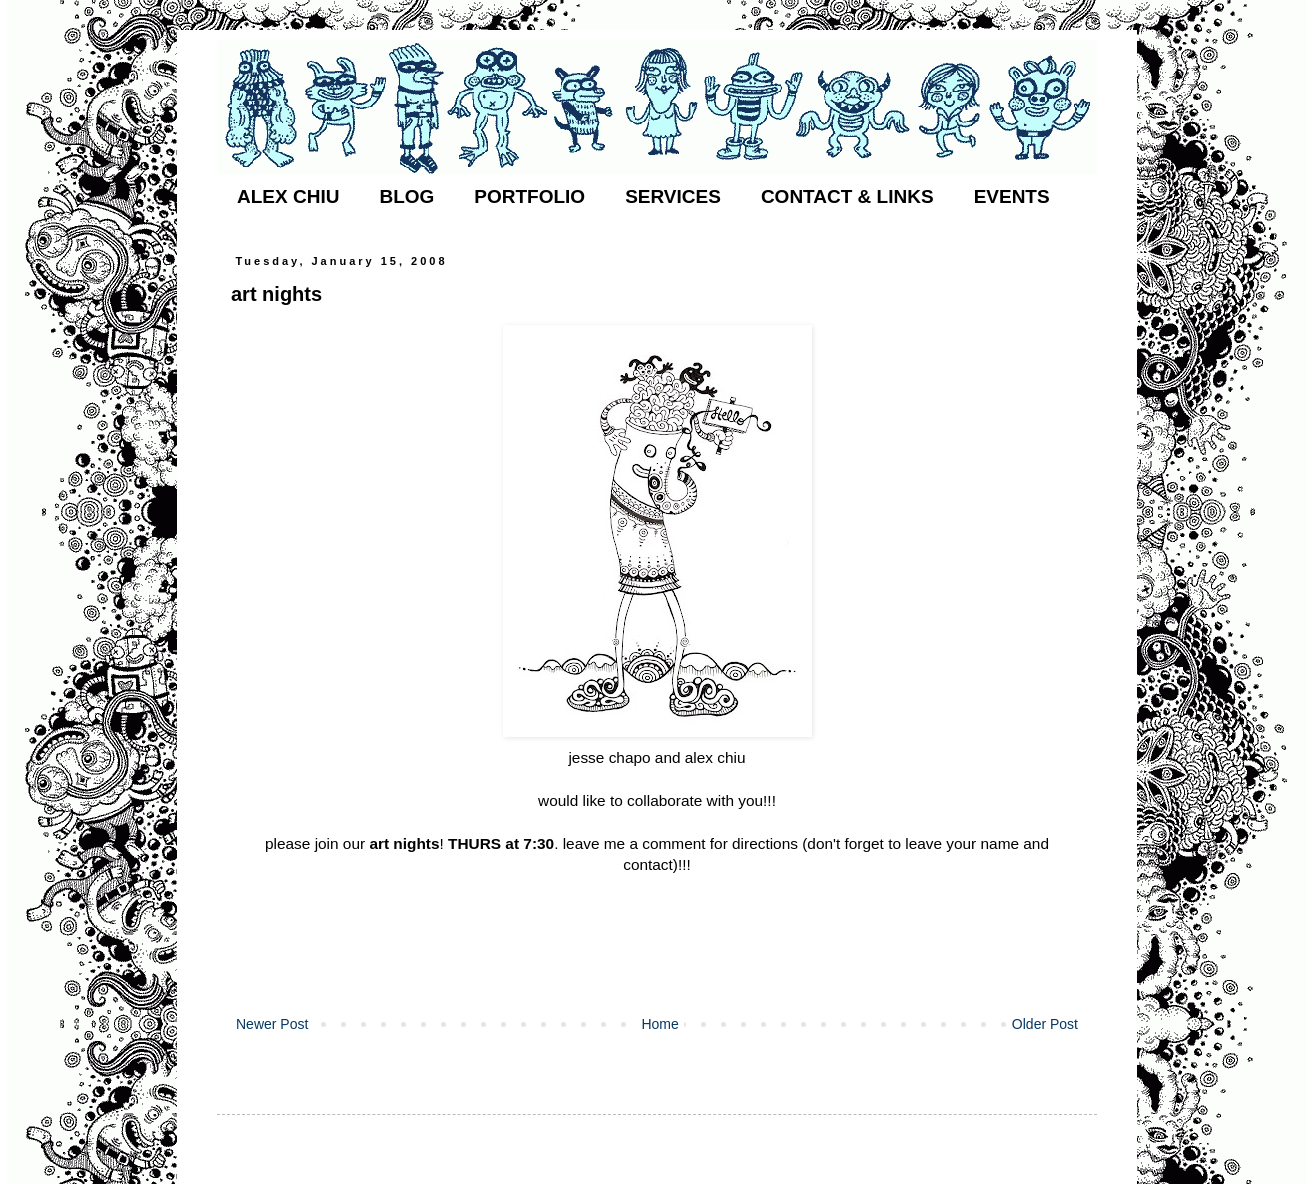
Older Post (1045, 1024)
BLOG (406, 196)
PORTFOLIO (529, 196)
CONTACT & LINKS (847, 196)
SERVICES (673, 196)
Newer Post (272, 1024)
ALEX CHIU (288, 196)
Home (659, 1024)
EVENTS (1012, 196)
